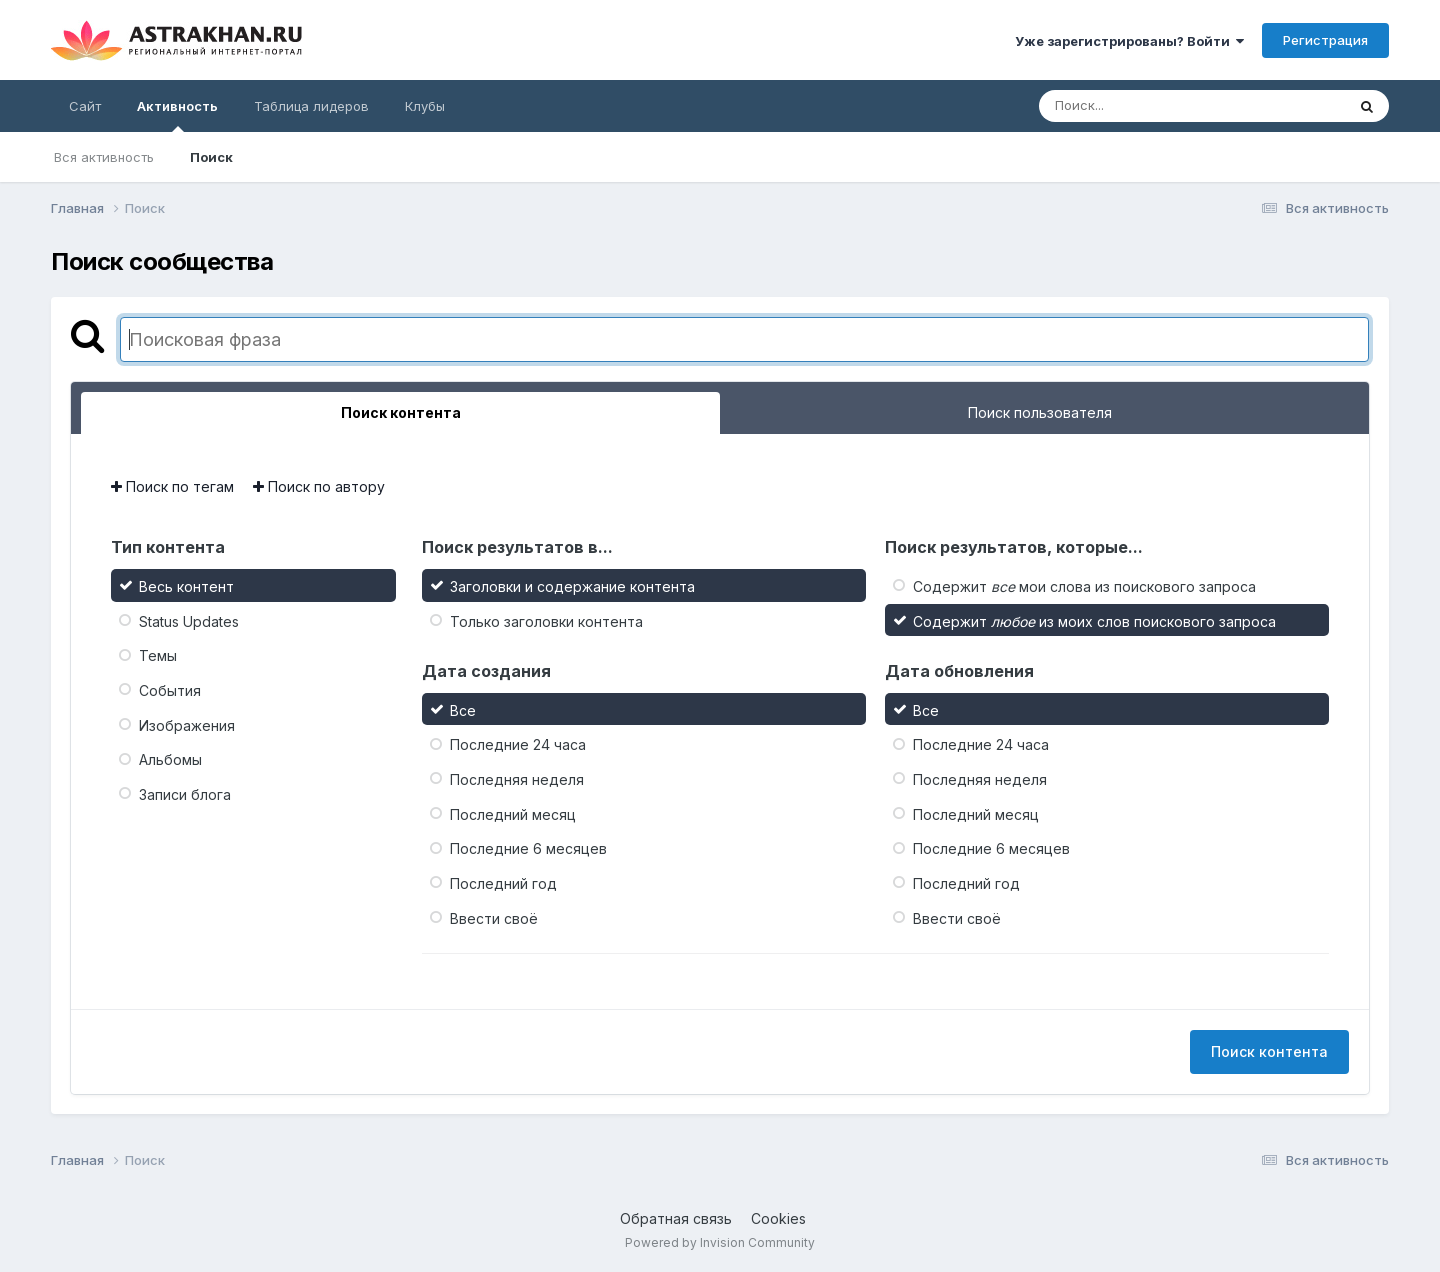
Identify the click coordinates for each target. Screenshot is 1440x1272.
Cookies (778, 1218)
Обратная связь (676, 1218)
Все (463, 709)
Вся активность (104, 157)
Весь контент (186, 586)
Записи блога (185, 794)
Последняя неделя (517, 779)
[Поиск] (1154, 106)
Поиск (211, 157)
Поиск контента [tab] (401, 412)
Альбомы (170, 759)
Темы (158, 655)
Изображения (187, 724)
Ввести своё (494, 917)
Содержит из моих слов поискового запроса (1094, 620)
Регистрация (1325, 40)
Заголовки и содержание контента (572, 586)
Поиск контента (1269, 1051)
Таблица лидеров (311, 106)
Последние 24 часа (518, 744)
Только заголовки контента (546, 620)
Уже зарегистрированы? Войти (1129, 41)
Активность (177, 115)
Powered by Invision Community (720, 1242)
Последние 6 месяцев (528, 848)
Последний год (503, 883)
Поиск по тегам (172, 486)
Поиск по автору (319, 486)
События (170, 690)
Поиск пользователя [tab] (1040, 412)
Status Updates (189, 620)
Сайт (85, 106)
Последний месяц (513, 813)
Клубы (425, 106)
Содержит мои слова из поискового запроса (1084, 586)
